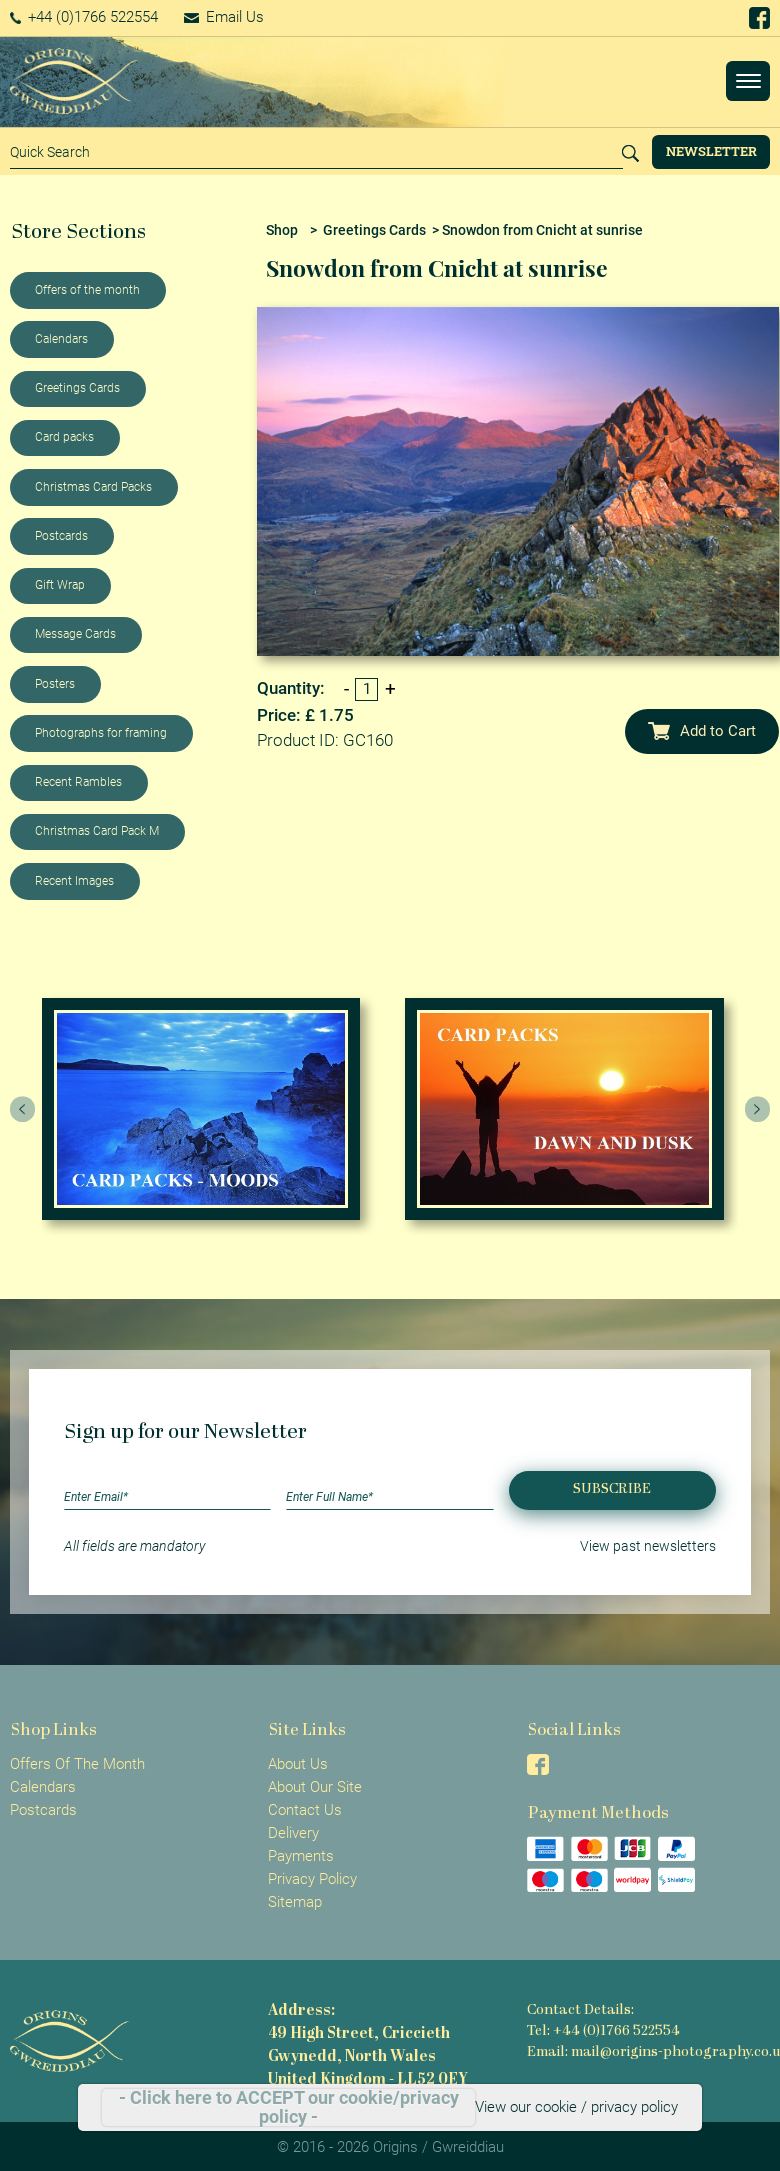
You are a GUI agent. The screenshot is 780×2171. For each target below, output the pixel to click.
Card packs (64, 437)
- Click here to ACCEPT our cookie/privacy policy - (289, 2107)
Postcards (61, 536)
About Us (298, 1764)
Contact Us (305, 1810)
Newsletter (711, 151)
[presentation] (23, 1109)
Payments (301, 1856)
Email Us (224, 17)
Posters (55, 684)
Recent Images (74, 881)
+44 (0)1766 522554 (84, 17)
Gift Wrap (60, 585)
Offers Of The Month (77, 1764)
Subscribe (612, 1489)
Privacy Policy (312, 1879)
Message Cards (75, 634)
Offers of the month (87, 290)
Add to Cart (702, 731)
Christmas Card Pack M (97, 831)
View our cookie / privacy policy (576, 2107)
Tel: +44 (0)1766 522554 (603, 2031)
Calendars (61, 339)
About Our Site (315, 1787)
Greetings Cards (77, 388)
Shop (282, 230)
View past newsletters (648, 1546)
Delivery (293, 1833)
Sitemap (295, 1902)
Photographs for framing (101, 733)
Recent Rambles (78, 782)
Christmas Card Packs (93, 487)
